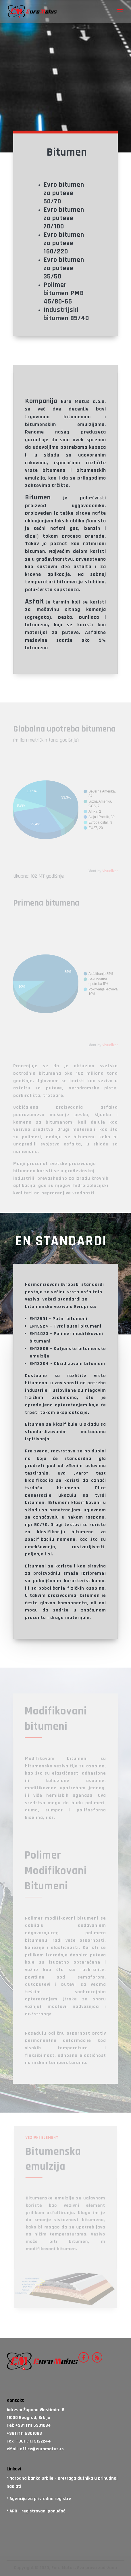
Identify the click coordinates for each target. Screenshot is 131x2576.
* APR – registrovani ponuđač (36, 2511)
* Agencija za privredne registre (39, 2499)
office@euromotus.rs (42, 2449)
